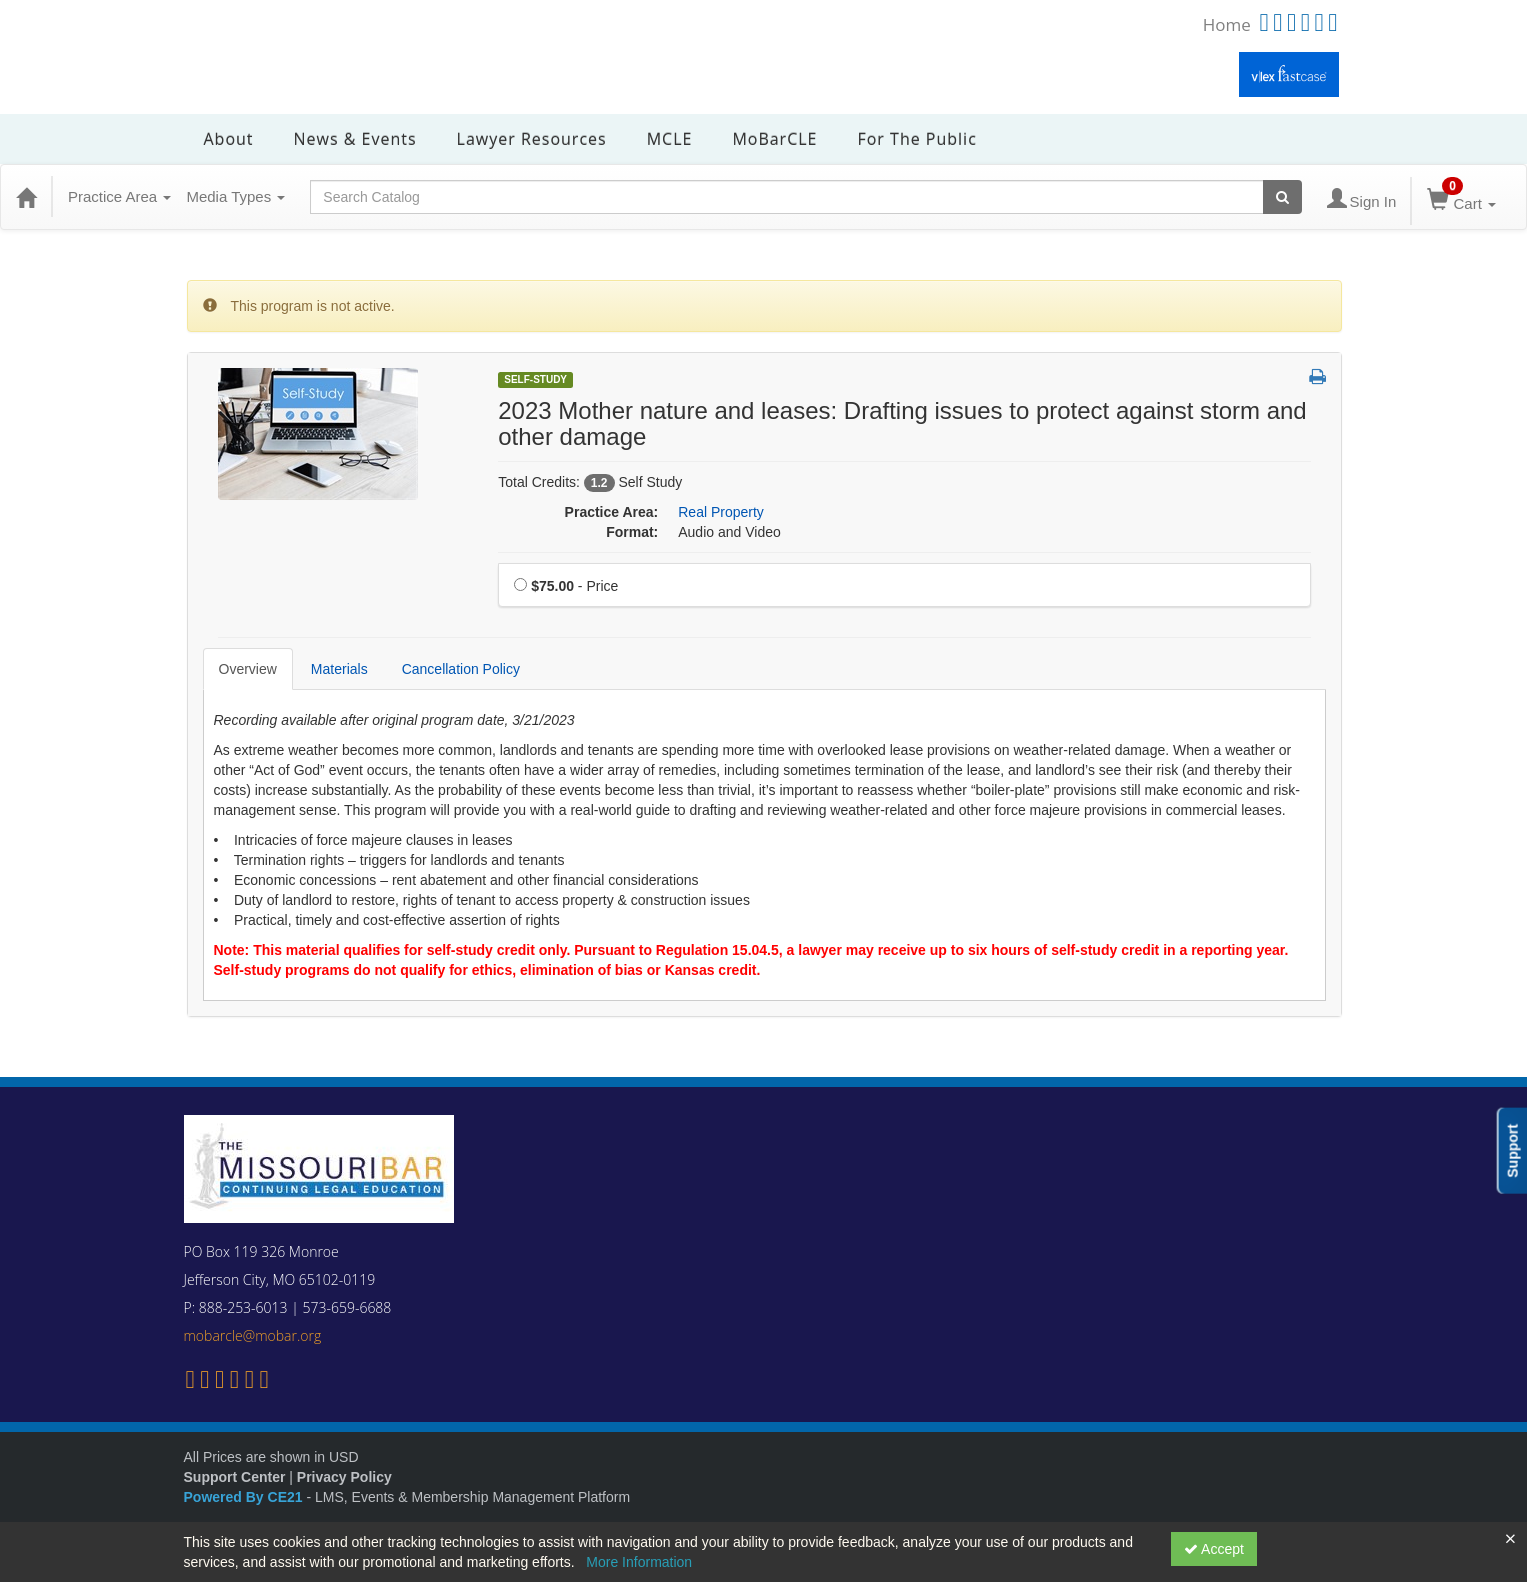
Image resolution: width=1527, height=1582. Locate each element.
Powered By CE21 (245, 1497)
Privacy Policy (344, 1477)
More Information (639, 1562)
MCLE (670, 139)
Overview (248, 669)
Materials (339, 669)
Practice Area (119, 196)
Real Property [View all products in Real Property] (721, 512)
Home (1227, 24)
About (229, 139)
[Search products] (1282, 197)
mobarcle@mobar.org (253, 1335)
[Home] (26, 197)
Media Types (235, 196)
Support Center (235, 1477)
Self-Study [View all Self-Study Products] (535, 379)
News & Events (355, 139)
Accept (1214, 1549)
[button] (1317, 378)
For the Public (916, 139)
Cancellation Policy (461, 669)
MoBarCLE (774, 139)
